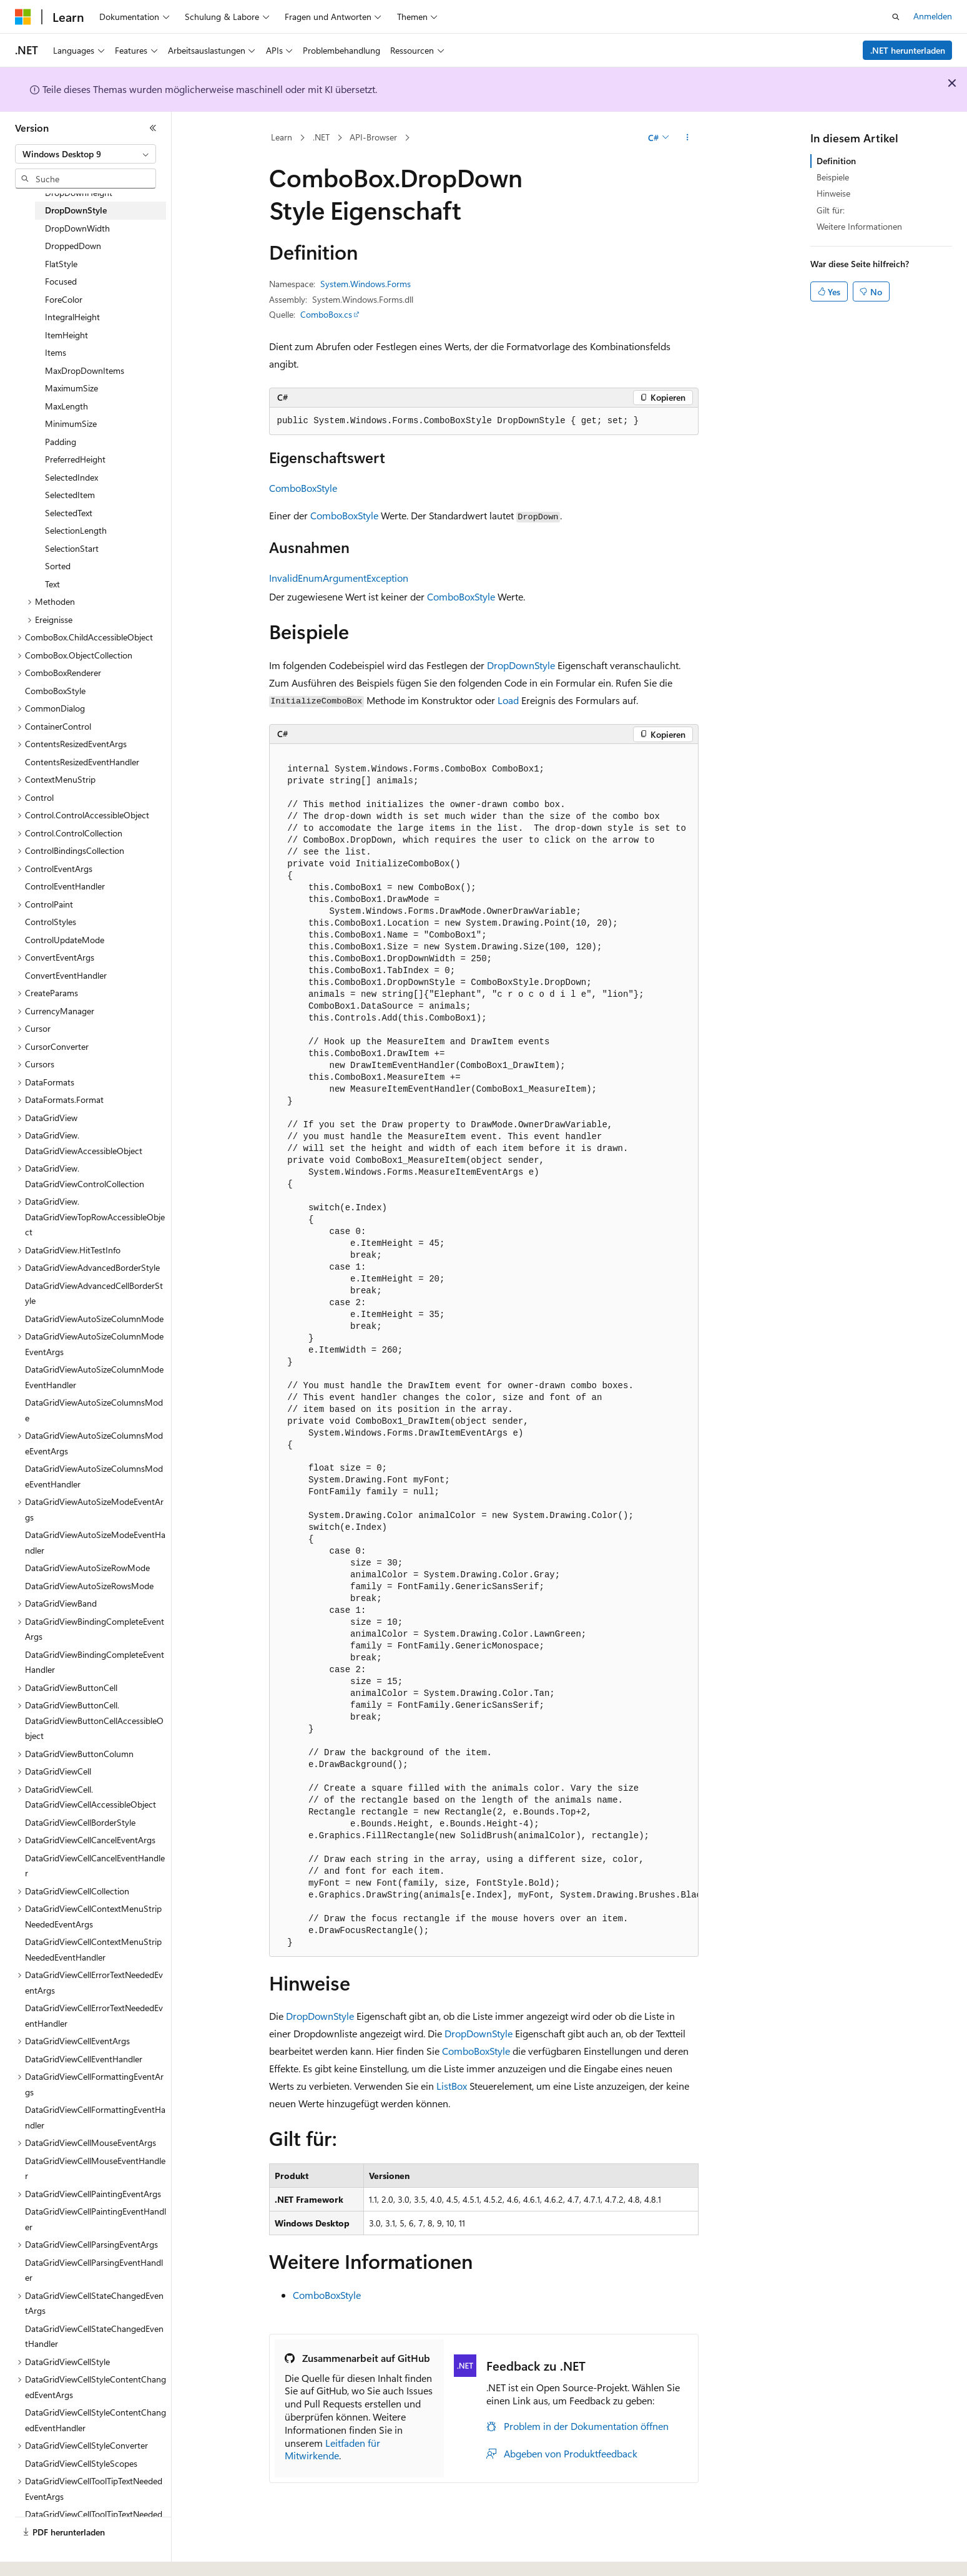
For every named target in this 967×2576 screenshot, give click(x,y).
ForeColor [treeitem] (63, 299)
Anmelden (932, 16)
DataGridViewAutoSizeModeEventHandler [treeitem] (95, 1542)
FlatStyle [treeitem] (61, 264)
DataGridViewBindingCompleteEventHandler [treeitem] (94, 1662)
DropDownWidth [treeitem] (77, 228)
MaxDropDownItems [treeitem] (84, 370)
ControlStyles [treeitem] (50, 922)
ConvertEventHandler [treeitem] (66, 975)
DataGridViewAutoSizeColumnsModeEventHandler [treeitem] (94, 1476)
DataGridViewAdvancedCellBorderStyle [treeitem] (94, 1293)
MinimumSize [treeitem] (71, 423)
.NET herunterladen (907, 50)
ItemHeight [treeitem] (66, 335)
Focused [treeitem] (61, 281)
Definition (836, 161)
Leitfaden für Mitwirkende (332, 2449)
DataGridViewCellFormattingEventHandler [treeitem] (95, 2117)
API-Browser (373, 137)
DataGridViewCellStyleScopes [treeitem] (81, 2463)
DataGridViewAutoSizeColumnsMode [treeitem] (94, 1410)
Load (508, 700)
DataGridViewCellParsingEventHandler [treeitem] (94, 2270)
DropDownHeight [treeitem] (78, 192)
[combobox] (85, 154)
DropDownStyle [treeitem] (76, 210)
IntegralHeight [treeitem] (72, 317)
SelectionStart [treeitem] (72, 548)
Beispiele (833, 177)
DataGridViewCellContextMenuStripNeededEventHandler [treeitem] (93, 1949)
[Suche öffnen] (895, 17)
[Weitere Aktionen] (687, 138)
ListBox (451, 2085)
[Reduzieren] (153, 128)
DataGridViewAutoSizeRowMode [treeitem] (87, 1568)
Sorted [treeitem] (58, 566)
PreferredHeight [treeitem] (75, 459)
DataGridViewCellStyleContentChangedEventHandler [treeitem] (95, 2420)
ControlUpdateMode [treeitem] (64, 940)
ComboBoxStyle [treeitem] (55, 691)
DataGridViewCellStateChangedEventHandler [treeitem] (94, 2336)
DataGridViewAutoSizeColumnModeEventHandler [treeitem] (94, 1377)
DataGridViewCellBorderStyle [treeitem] (80, 1822)
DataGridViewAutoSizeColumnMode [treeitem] (94, 1319)
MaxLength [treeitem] (66, 406)
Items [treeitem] (55, 352)
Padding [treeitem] (60, 442)
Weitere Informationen (859, 226)
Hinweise (833, 193)
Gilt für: (831, 210)
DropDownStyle (521, 665)
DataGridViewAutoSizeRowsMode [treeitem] (89, 1586)
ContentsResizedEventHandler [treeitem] (82, 762)
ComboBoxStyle (303, 487)
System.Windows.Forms (365, 284)
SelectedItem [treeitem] (70, 495)
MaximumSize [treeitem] (71, 388)
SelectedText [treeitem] (68, 513)
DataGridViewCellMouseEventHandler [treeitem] (95, 2168)
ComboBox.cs (326, 314)
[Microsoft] (23, 17)
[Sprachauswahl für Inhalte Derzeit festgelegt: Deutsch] (43, 2553)
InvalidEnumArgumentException (338, 577)
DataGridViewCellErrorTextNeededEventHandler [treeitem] (94, 2015)
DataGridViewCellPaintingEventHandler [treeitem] (95, 2219)
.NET (321, 137)
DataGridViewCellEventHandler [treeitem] (83, 2059)
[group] (484, 1350)
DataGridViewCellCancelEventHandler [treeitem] (95, 1865)
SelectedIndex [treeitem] (71, 477)
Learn (281, 137)
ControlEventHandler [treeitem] (65, 886)
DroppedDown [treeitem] (73, 246)
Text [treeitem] (52, 584)
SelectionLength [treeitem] (76, 530)
